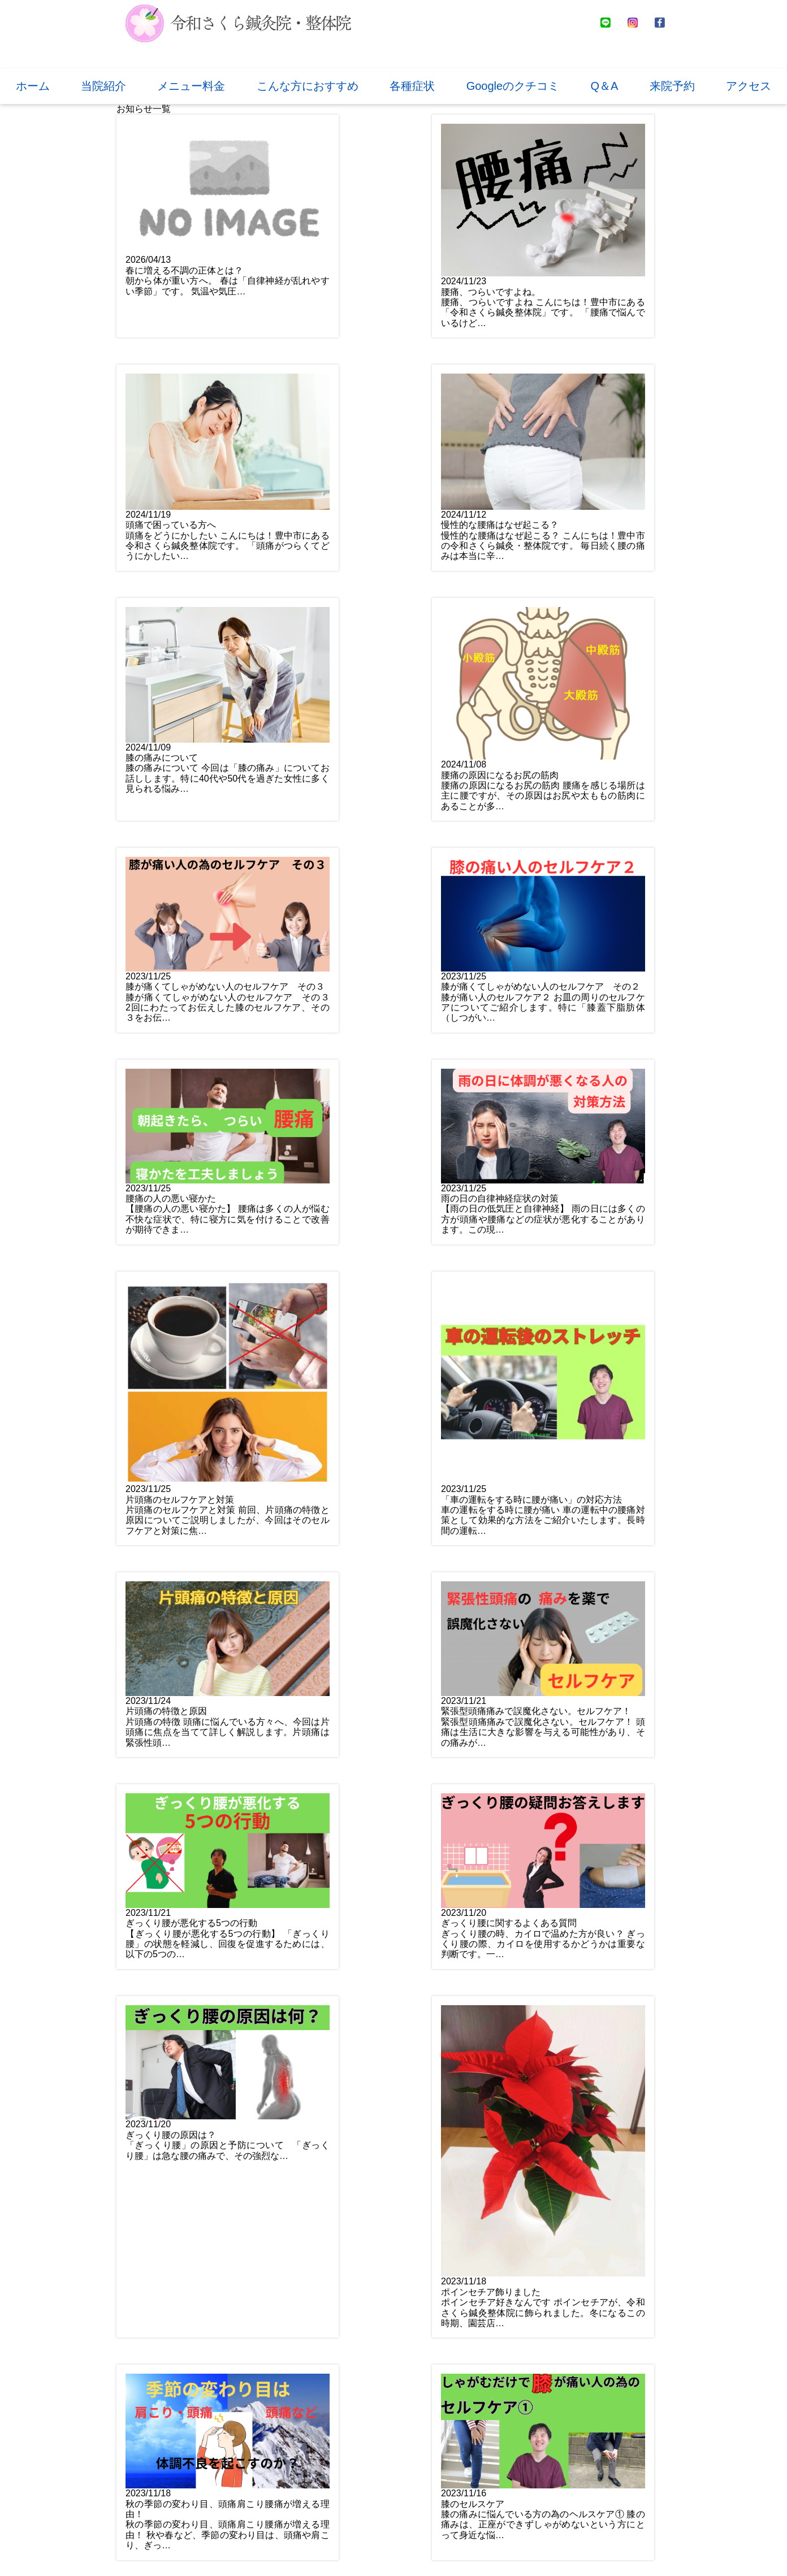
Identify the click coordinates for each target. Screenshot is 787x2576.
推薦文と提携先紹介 (325, 2550)
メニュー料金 (191, 86)
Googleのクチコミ (513, 86)
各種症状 (412, 86)
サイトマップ (506, 2550)
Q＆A (605, 86)
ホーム (33, 86)
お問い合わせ (466, 2474)
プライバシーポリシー (422, 2550)
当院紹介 (103, 86)
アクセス (748, 86)
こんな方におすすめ (307, 86)
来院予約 (672, 86)
